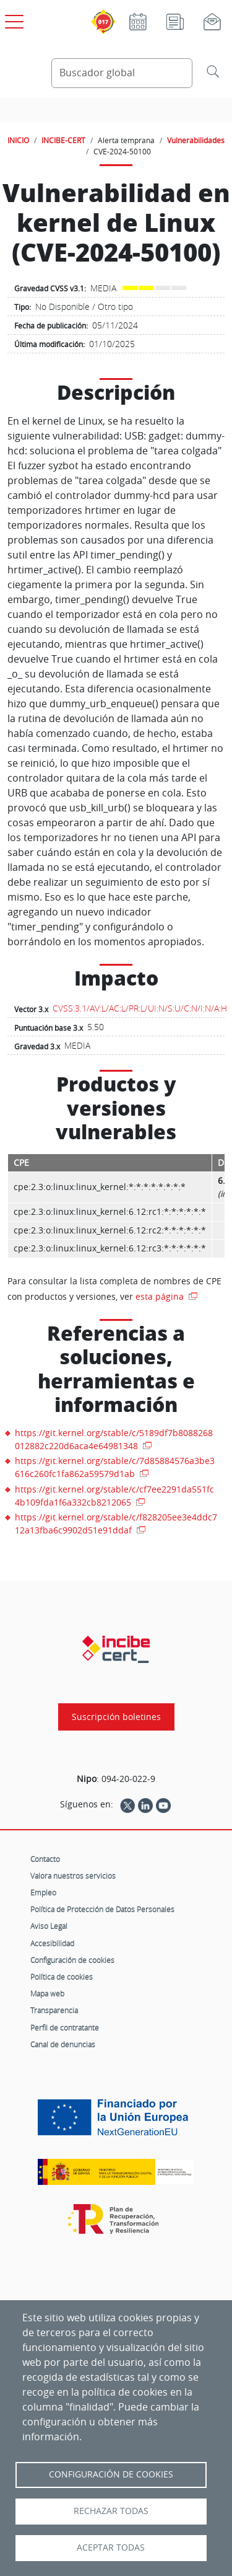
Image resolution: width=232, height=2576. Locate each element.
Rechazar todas (111, 2510)
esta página (160, 1296)
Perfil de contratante (64, 2027)
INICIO (18, 140)
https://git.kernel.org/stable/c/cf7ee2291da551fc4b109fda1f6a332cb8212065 (114, 1495)
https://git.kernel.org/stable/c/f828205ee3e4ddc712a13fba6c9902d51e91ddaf (116, 1523)
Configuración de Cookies (111, 2474)
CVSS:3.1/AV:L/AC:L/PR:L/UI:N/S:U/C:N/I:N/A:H (140, 1008)
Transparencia (54, 2010)
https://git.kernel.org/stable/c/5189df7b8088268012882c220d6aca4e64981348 (114, 1439)
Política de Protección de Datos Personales (102, 1909)
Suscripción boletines (116, 1716)
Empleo (43, 1892)
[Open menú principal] (12, 19)
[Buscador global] (122, 73)
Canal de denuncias (62, 2044)
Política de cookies (61, 1977)
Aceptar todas (111, 2547)
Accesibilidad (52, 1943)
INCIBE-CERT (63, 140)
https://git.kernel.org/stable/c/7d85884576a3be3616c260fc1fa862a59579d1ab (115, 1467)
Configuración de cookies (72, 1960)
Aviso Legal (48, 1926)
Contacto (45, 1859)
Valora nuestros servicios (73, 1876)
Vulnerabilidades (196, 140)
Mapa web (47, 1993)
